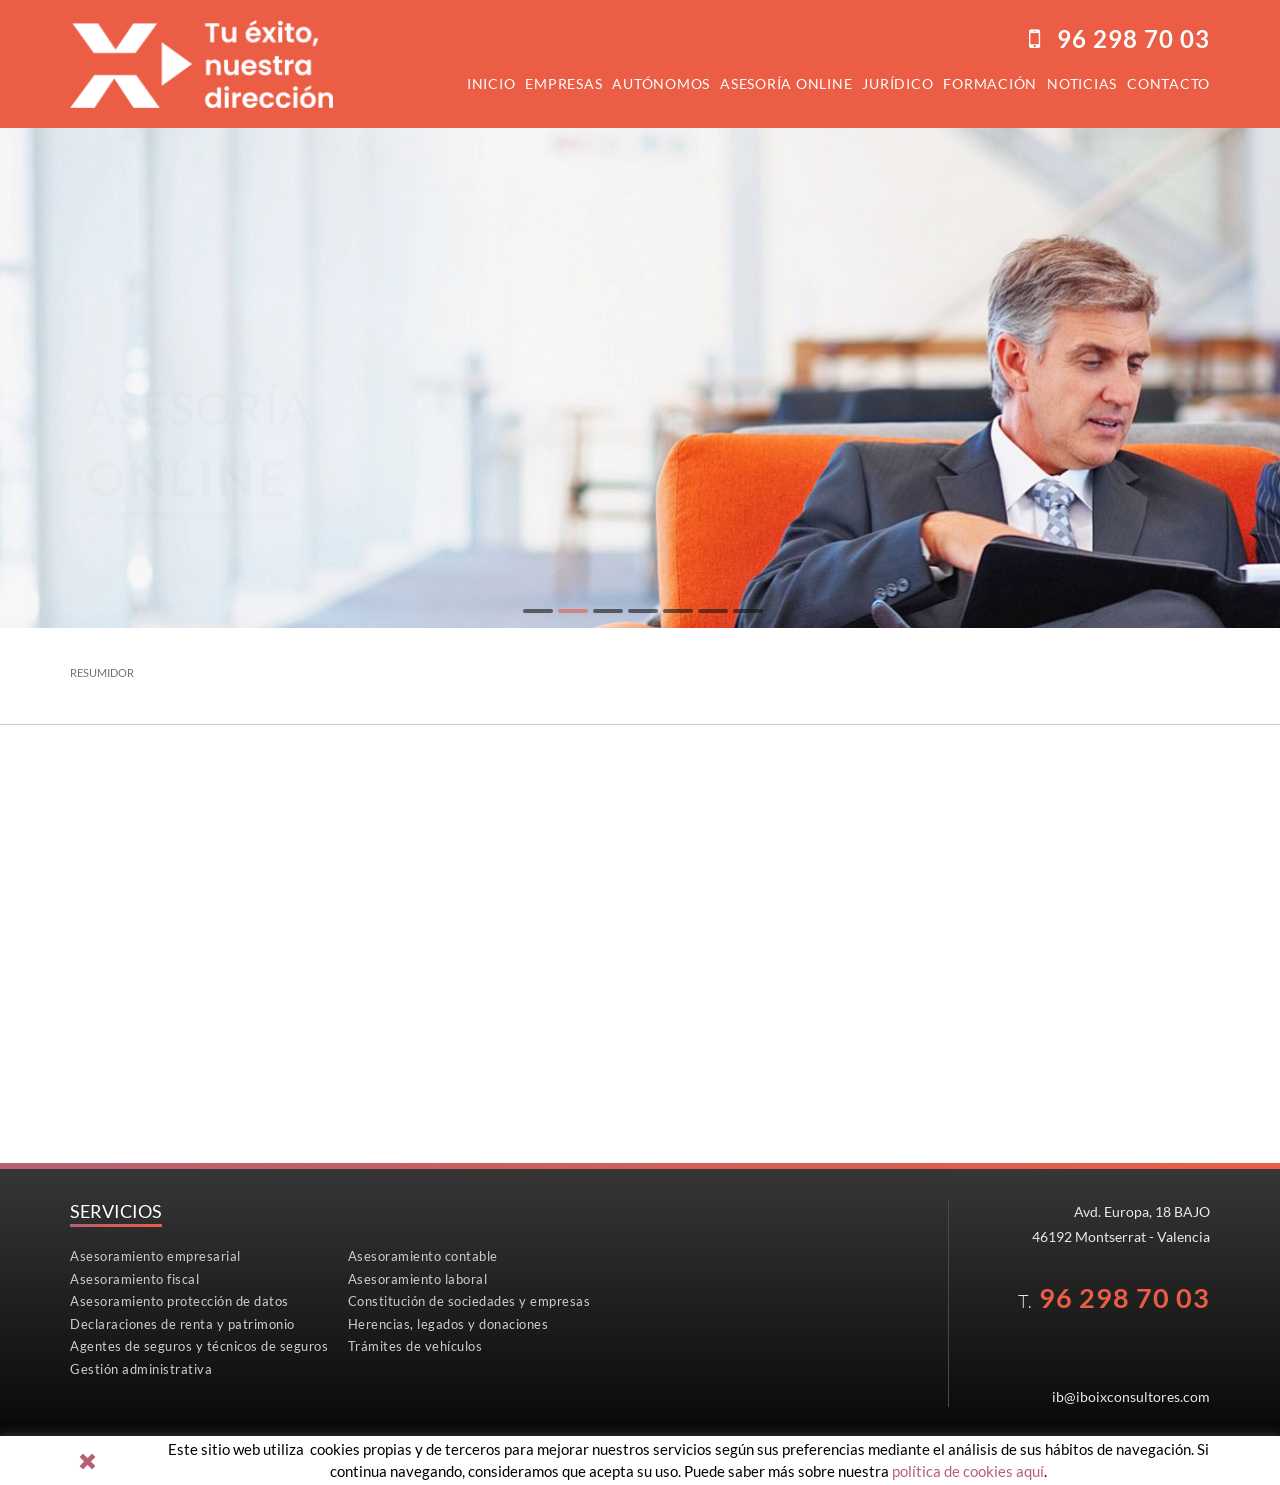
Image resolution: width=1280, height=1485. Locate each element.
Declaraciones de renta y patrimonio (182, 1324)
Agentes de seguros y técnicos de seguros (199, 1346)
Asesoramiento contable (423, 1256)
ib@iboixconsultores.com (1131, 1396)
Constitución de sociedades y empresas (469, 1301)
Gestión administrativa (141, 1369)
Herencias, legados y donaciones (448, 1324)
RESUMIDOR (102, 672)
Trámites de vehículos (415, 1346)
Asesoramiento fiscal (134, 1279)
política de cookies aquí (968, 1471)
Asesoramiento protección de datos (179, 1301)
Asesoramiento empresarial (155, 1256)
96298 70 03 (1133, 38)
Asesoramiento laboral (418, 1279)
